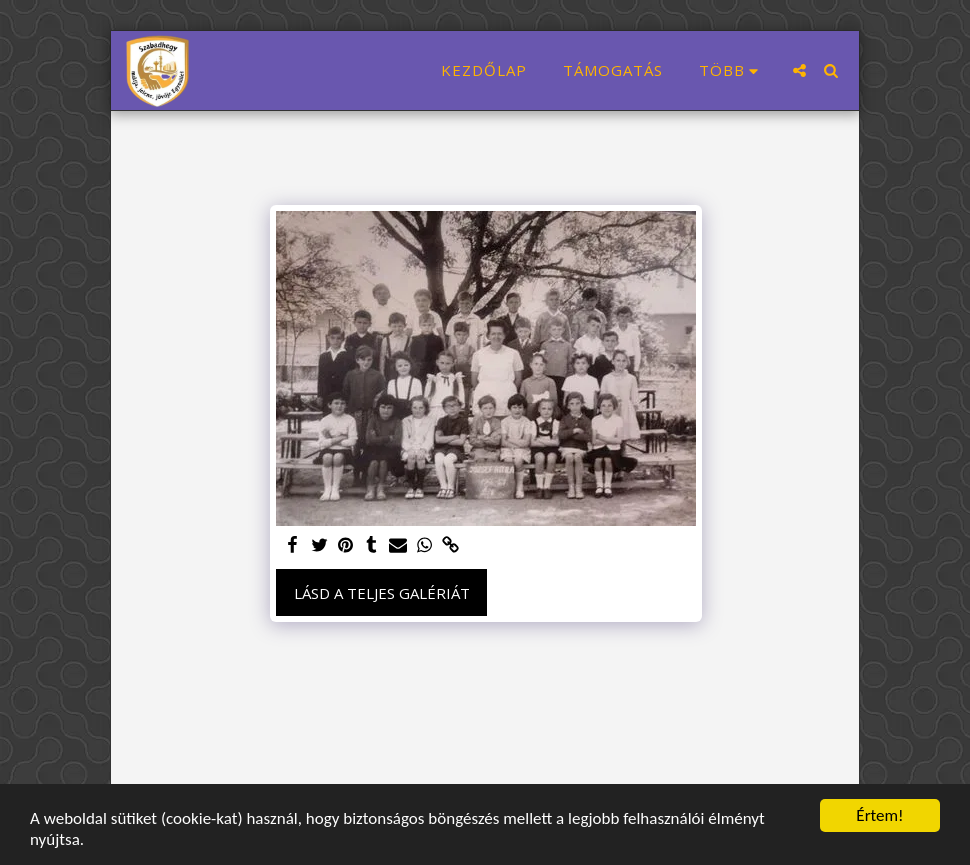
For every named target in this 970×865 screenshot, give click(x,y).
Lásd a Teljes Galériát (382, 593)
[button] (799, 70)
